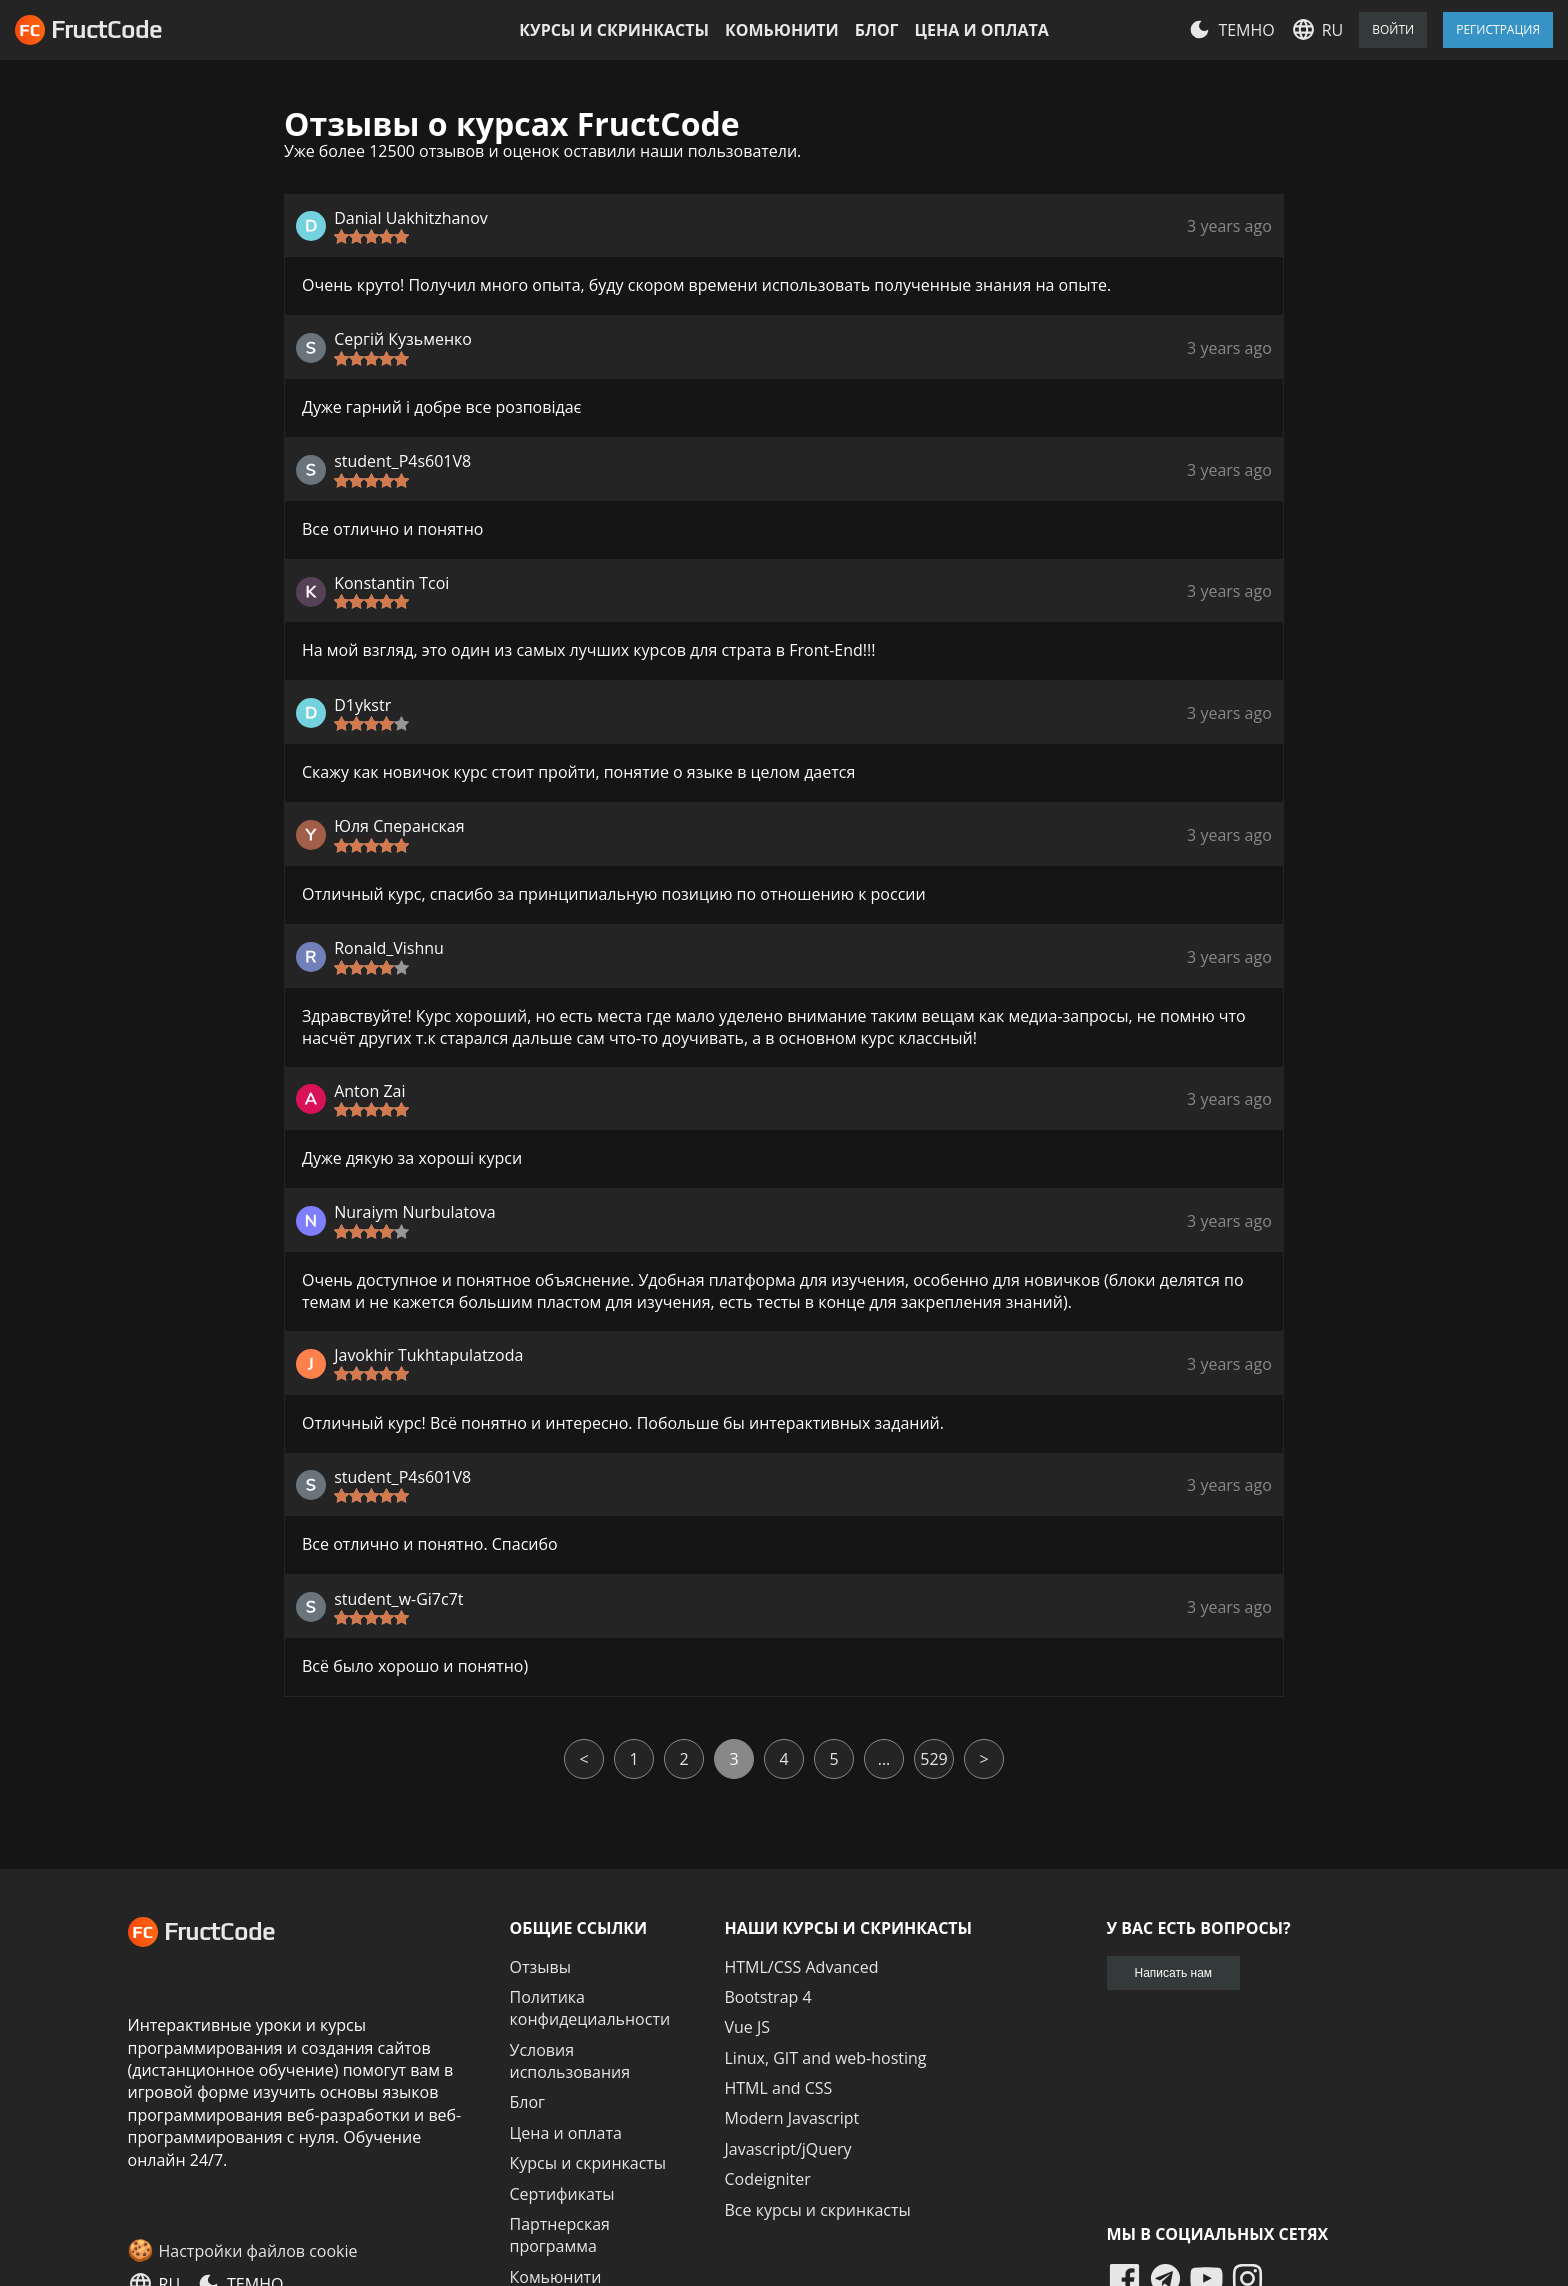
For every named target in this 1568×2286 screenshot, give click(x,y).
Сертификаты (562, 2194)
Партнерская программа (560, 2235)
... (884, 1759)
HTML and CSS (779, 2088)
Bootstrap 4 (768, 1997)
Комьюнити (782, 30)
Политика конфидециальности (590, 2008)
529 (933, 1759)
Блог (877, 30)
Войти (1393, 29)
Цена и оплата (982, 30)
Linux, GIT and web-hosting (826, 2058)
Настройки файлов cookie (258, 2251)
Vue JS (748, 2027)
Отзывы (540, 1967)
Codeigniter (768, 2179)
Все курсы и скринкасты (818, 2210)
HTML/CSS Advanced (802, 1967)
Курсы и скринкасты (614, 30)
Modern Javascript (792, 2118)
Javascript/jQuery (788, 2149)
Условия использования (570, 2061)
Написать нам (1174, 1973)
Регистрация (1498, 29)
